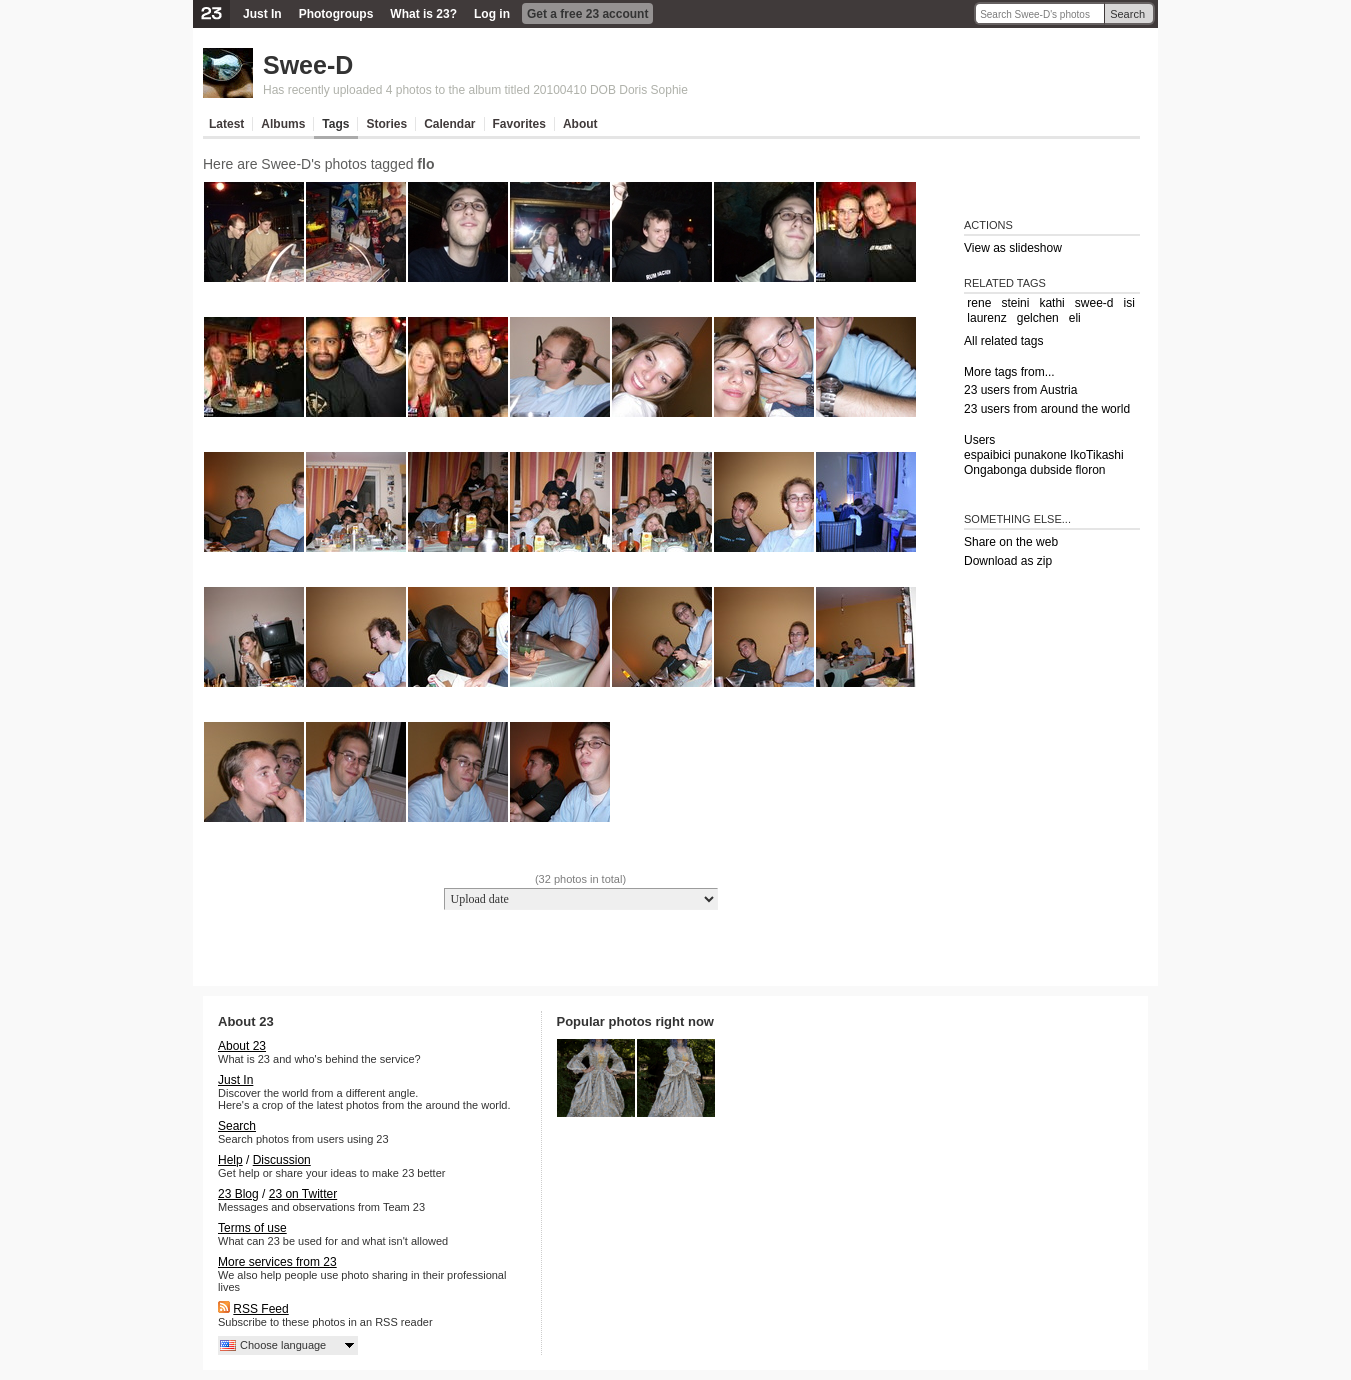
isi (1129, 303)
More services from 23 (277, 1262)
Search (1127, 14)
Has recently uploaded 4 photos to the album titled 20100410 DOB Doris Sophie (475, 90)
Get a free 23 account (587, 14)
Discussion (282, 1160)
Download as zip (1008, 561)
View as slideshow (1013, 248)
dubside (1051, 470)
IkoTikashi (1097, 455)
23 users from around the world (1047, 409)
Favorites (519, 124)
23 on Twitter (303, 1194)
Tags (335, 124)
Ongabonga (995, 470)
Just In (262, 14)
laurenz (986, 318)
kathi (1051, 303)
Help (230, 1160)
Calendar (449, 124)
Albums (283, 124)
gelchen (1038, 318)
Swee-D (308, 65)
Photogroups (336, 14)
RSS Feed (260, 1309)
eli (1075, 318)
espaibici (987, 455)
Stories (386, 124)
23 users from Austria (1020, 390)
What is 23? (423, 14)
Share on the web (1011, 542)
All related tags (1003, 341)
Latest (226, 124)
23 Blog (238, 1194)
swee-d (1094, 303)
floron (1090, 470)
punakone (1040, 455)
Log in (492, 14)
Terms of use (252, 1228)
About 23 (242, 1046)
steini (1015, 303)
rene (979, 303)
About (580, 124)
